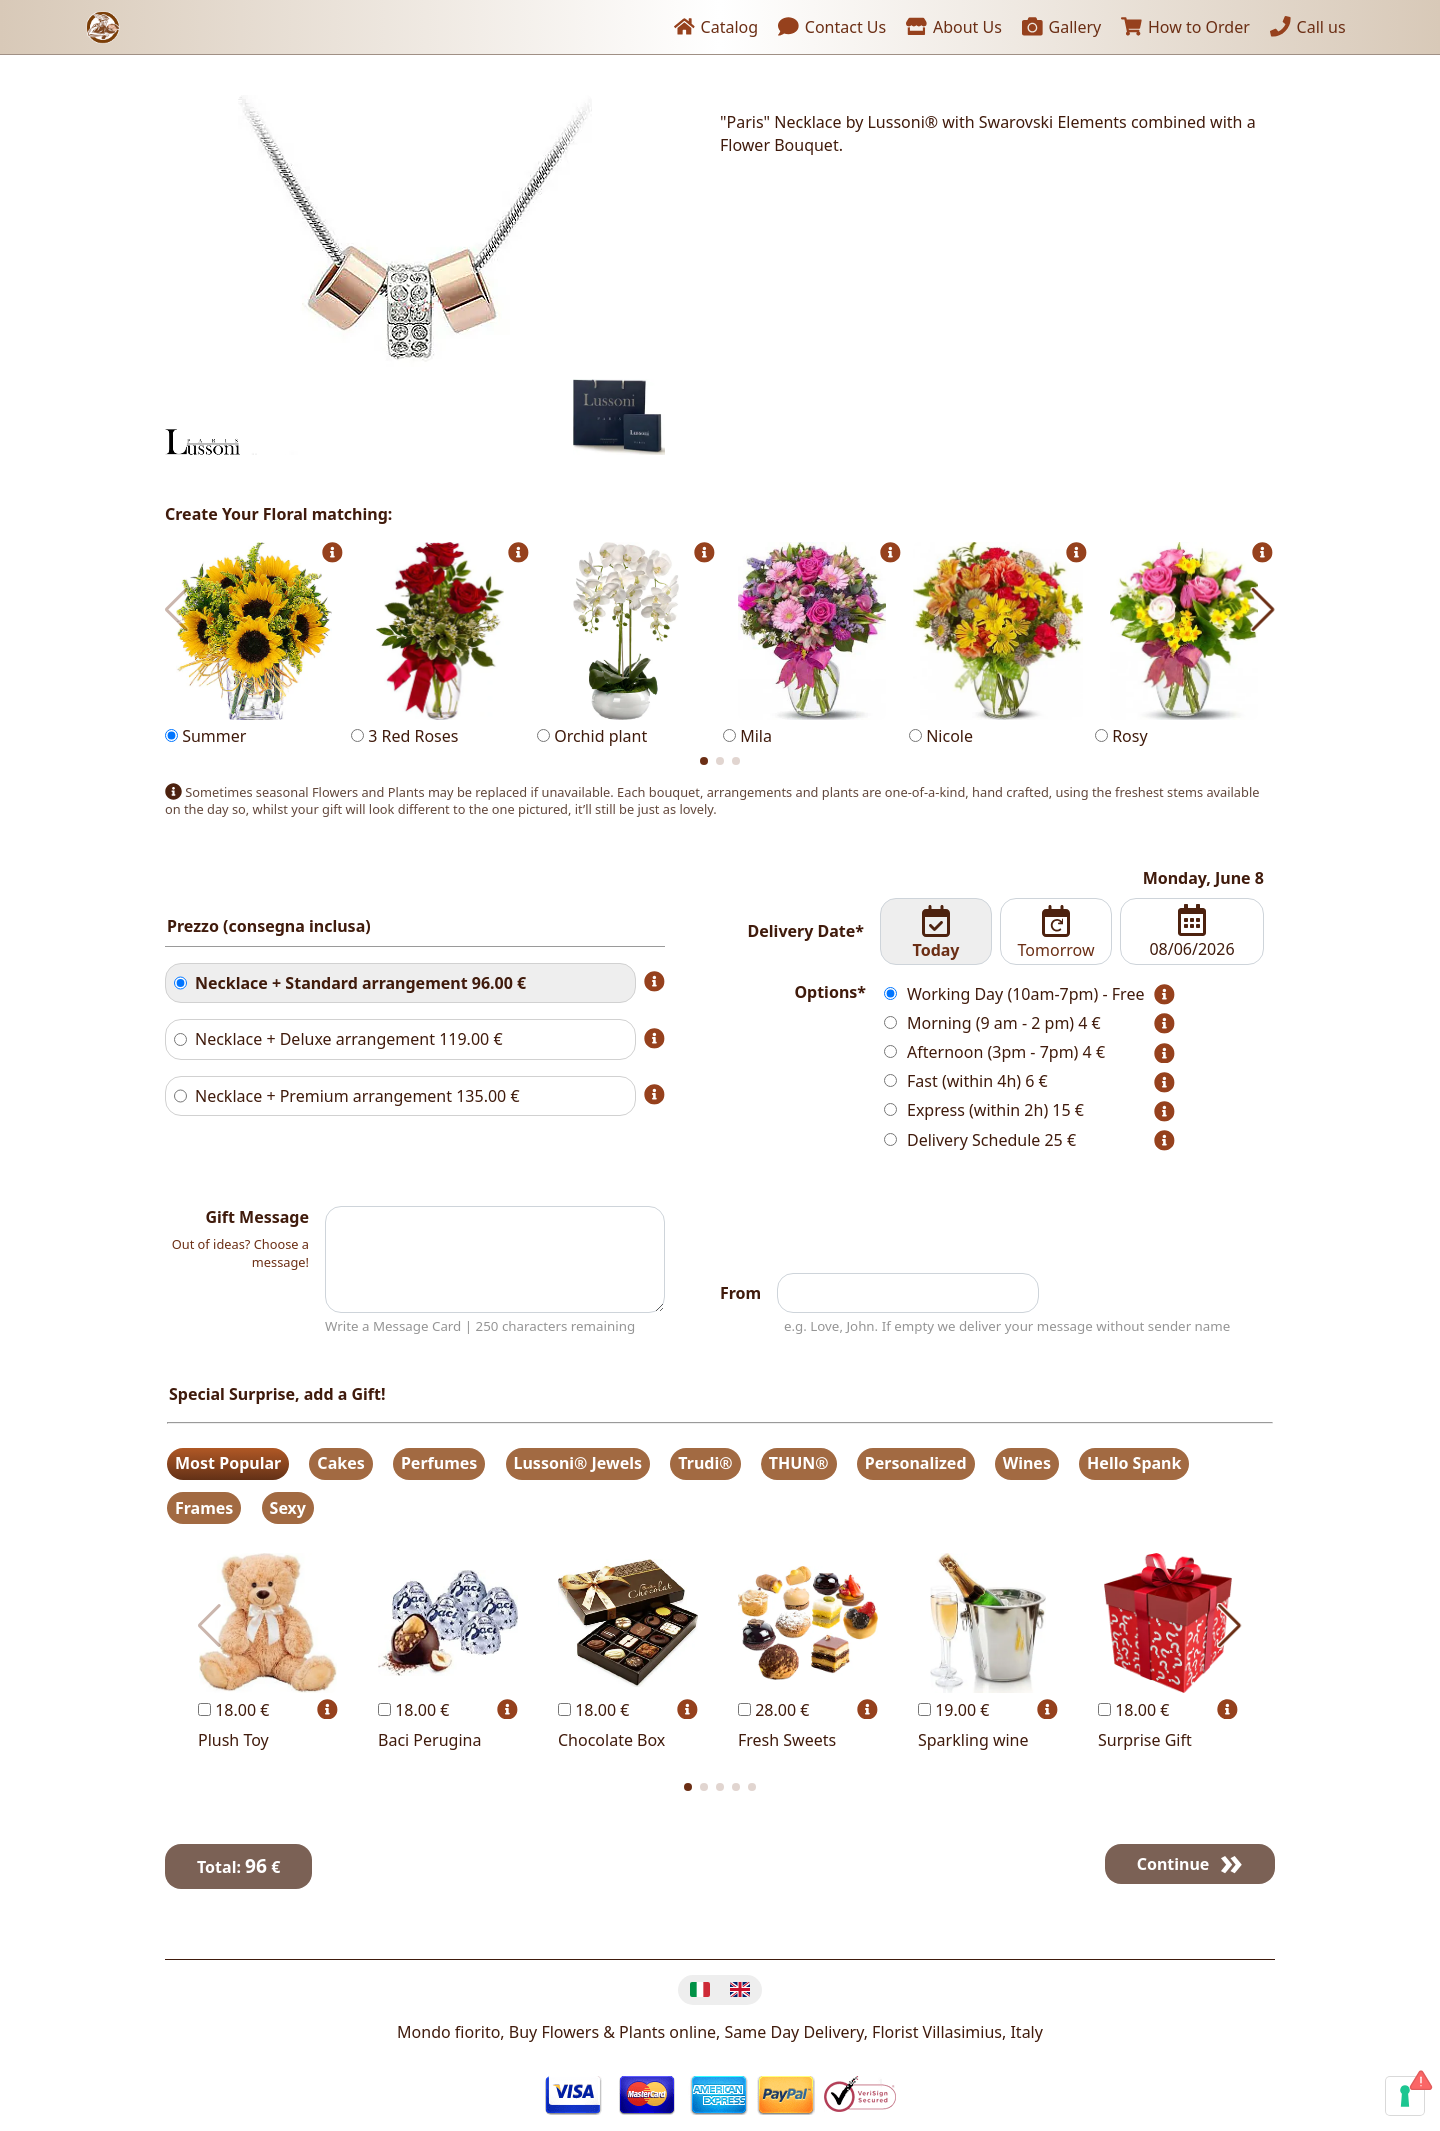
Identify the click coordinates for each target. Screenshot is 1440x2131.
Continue (1173, 1864)
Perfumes (439, 1463)
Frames (204, 1508)
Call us (1308, 27)
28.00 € (773, 1710)
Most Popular (228, 1463)
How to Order (1185, 27)
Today (936, 933)
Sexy (288, 1508)
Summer (254, 644)
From (740, 1293)
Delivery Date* (806, 931)
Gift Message (257, 1217)
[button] (704, 761)
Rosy (1184, 644)
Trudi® (705, 1463)
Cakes (340, 1463)
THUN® (799, 1463)
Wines (1027, 1463)
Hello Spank (1134, 1463)
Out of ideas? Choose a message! (240, 1253)
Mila (812, 644)
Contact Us (832, 27)
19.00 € (953, 1710)
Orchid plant (626, 644)
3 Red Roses (440, 644)
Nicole (998, 644)
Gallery (1061, 27)
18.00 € (233, 1710)
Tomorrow (1056, 933)
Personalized (916, 1463)
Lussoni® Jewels (578, 1463)
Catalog (716, 27)
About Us (953, 27)
